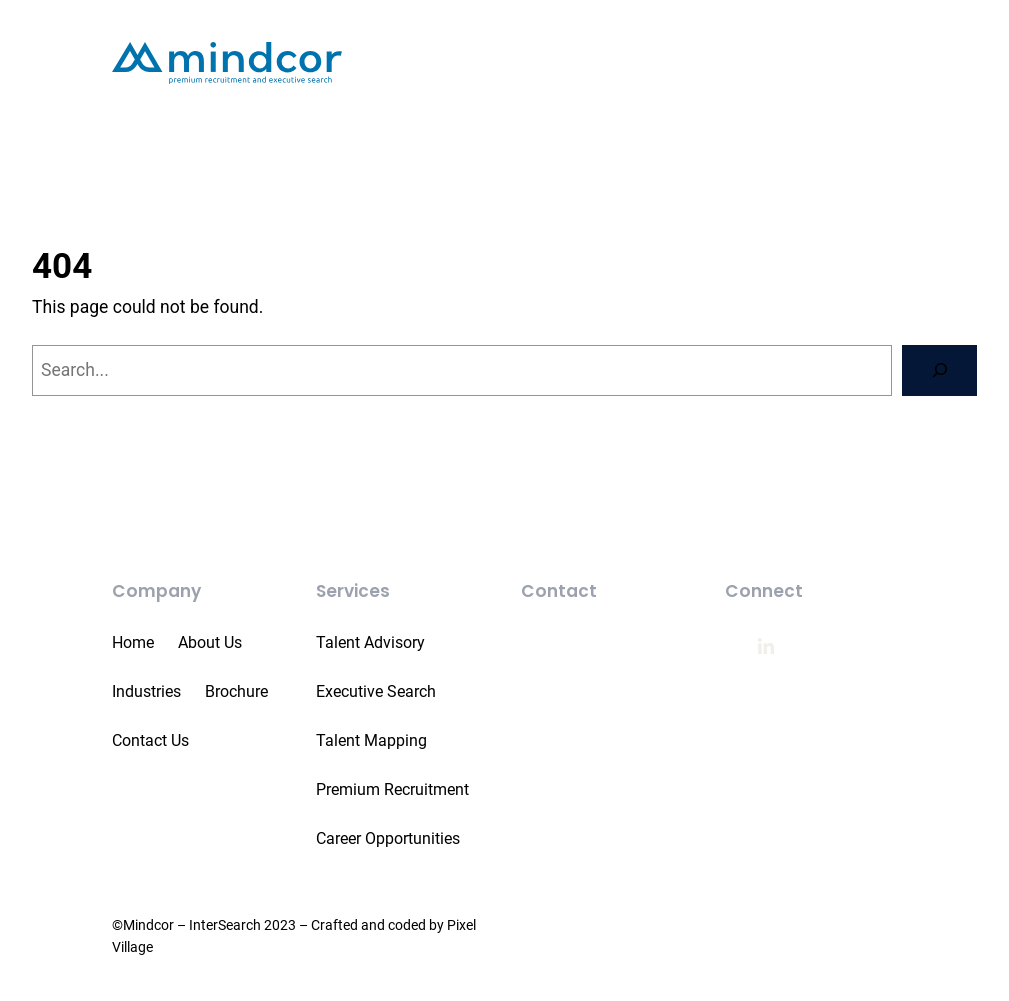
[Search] (939, 383)
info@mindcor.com (611, 704)
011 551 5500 (589, 658)
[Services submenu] (675, 89)
